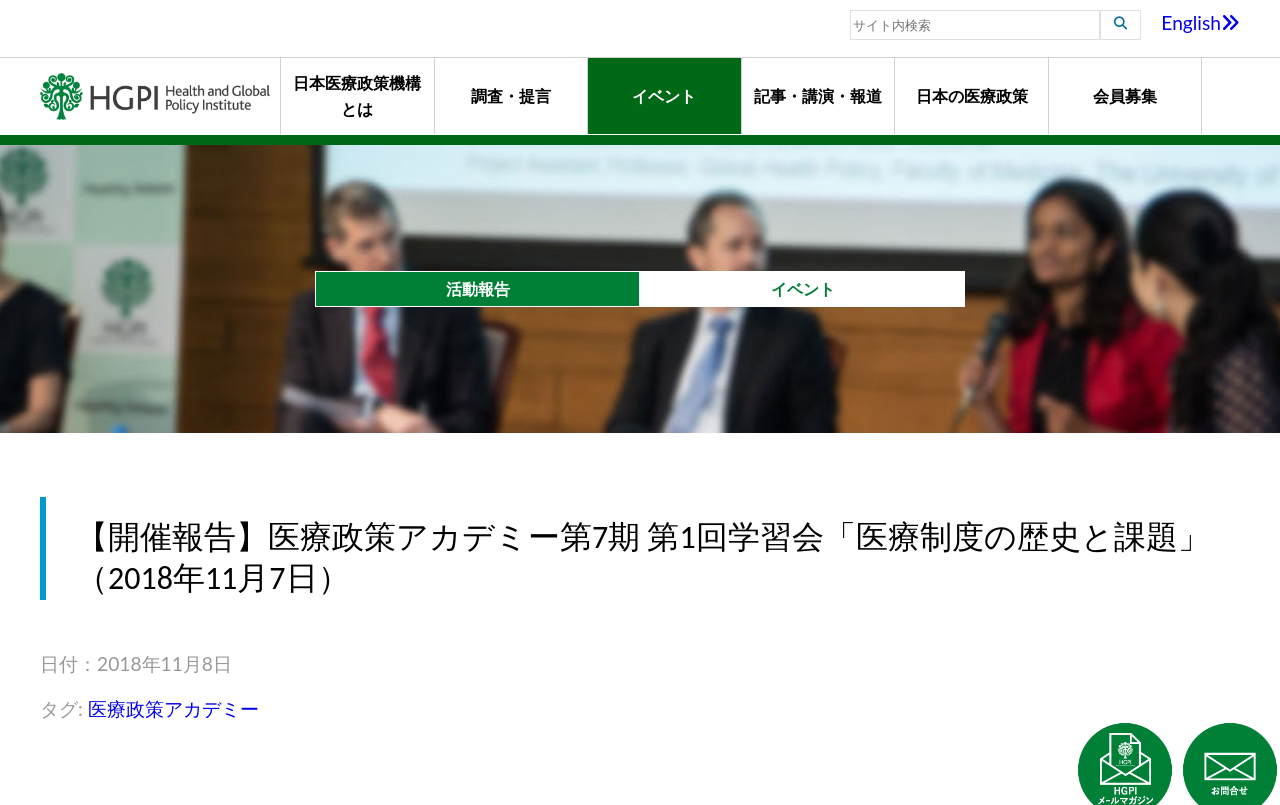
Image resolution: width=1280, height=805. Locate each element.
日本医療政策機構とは (357, 95)
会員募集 (1125, 95)
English (1200, 22)
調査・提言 (511, 95)
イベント (664, 95)
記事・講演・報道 (818, 95)
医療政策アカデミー (173, 708)
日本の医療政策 (972, 95)
